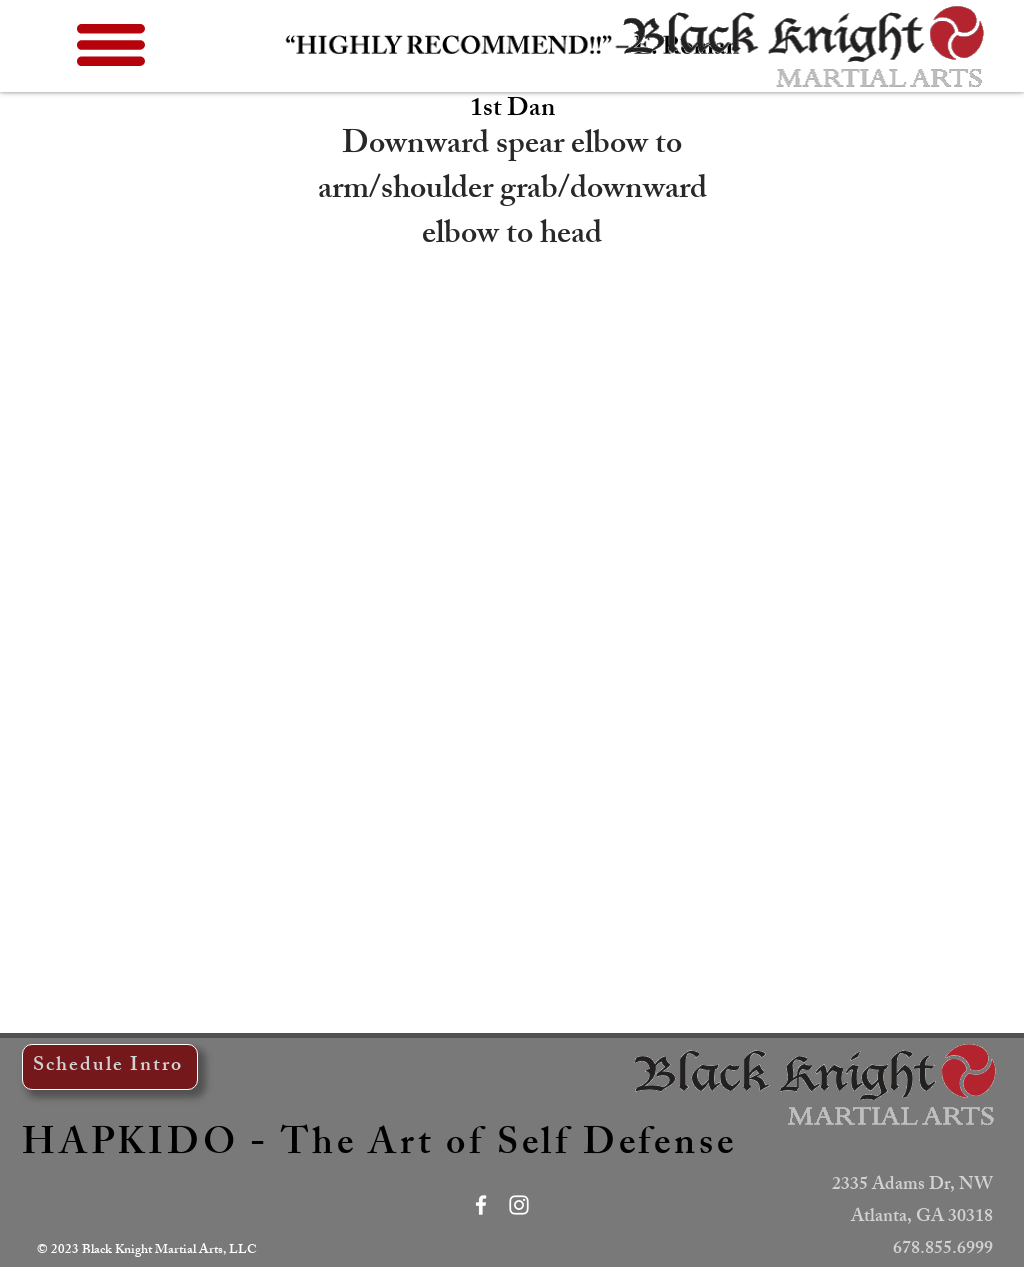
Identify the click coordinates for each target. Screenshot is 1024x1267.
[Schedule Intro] (110, 1067)
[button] (111, 45)
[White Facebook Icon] (481, 1205)
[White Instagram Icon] (519, 1205)
